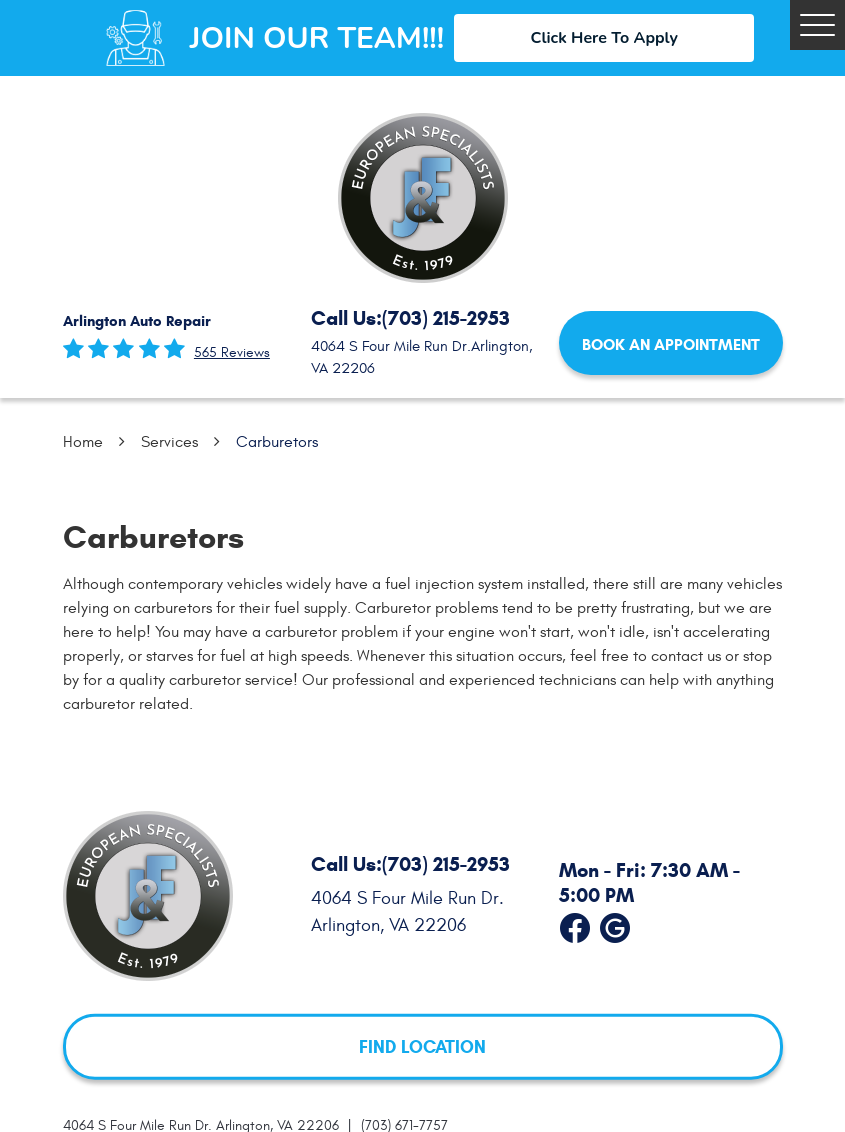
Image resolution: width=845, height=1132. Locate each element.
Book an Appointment (671, 344)
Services (169, 442)
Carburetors (277, 442)
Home (83, 442)
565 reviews (232, 353)
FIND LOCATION (422, 1046)
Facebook (575, 923)
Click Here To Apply (604, 38)
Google (615, 923)
